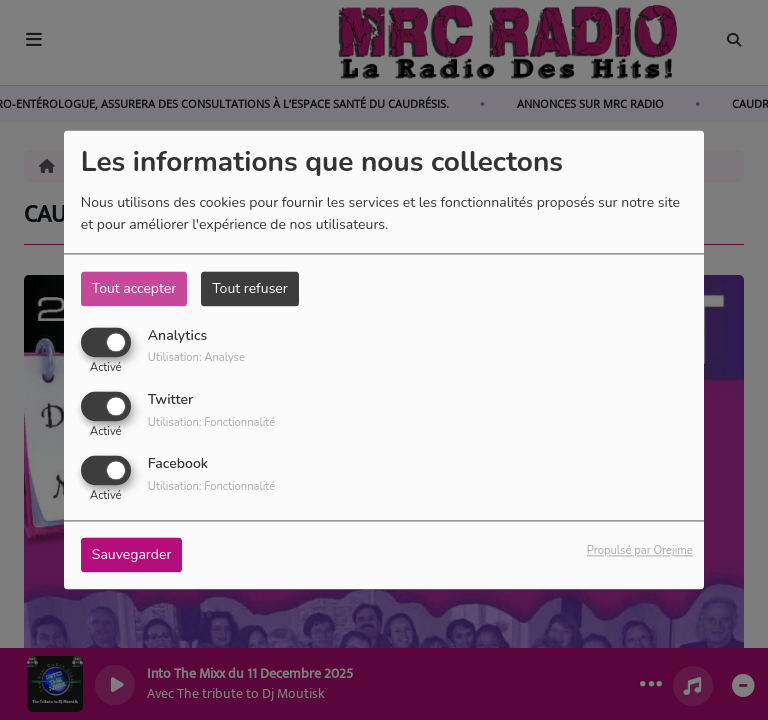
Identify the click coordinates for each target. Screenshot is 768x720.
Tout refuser (250, 288)
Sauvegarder (132, 555)
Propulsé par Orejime (640, 551)
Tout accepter (134, 288)
